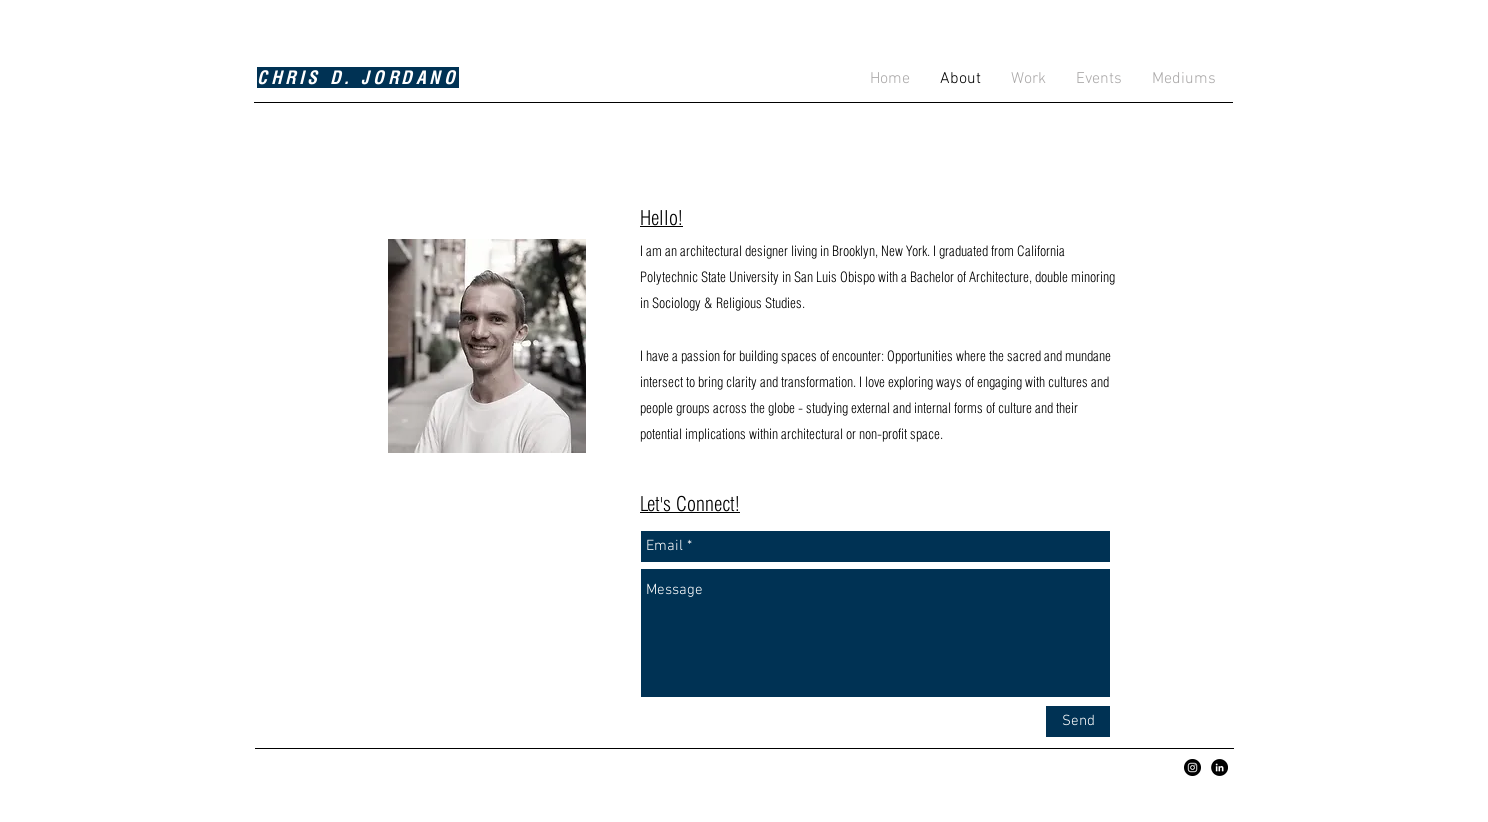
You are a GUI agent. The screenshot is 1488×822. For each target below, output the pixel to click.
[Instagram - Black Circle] (1192, 767)
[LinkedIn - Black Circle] (1219, 767)
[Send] (1078, 721)
